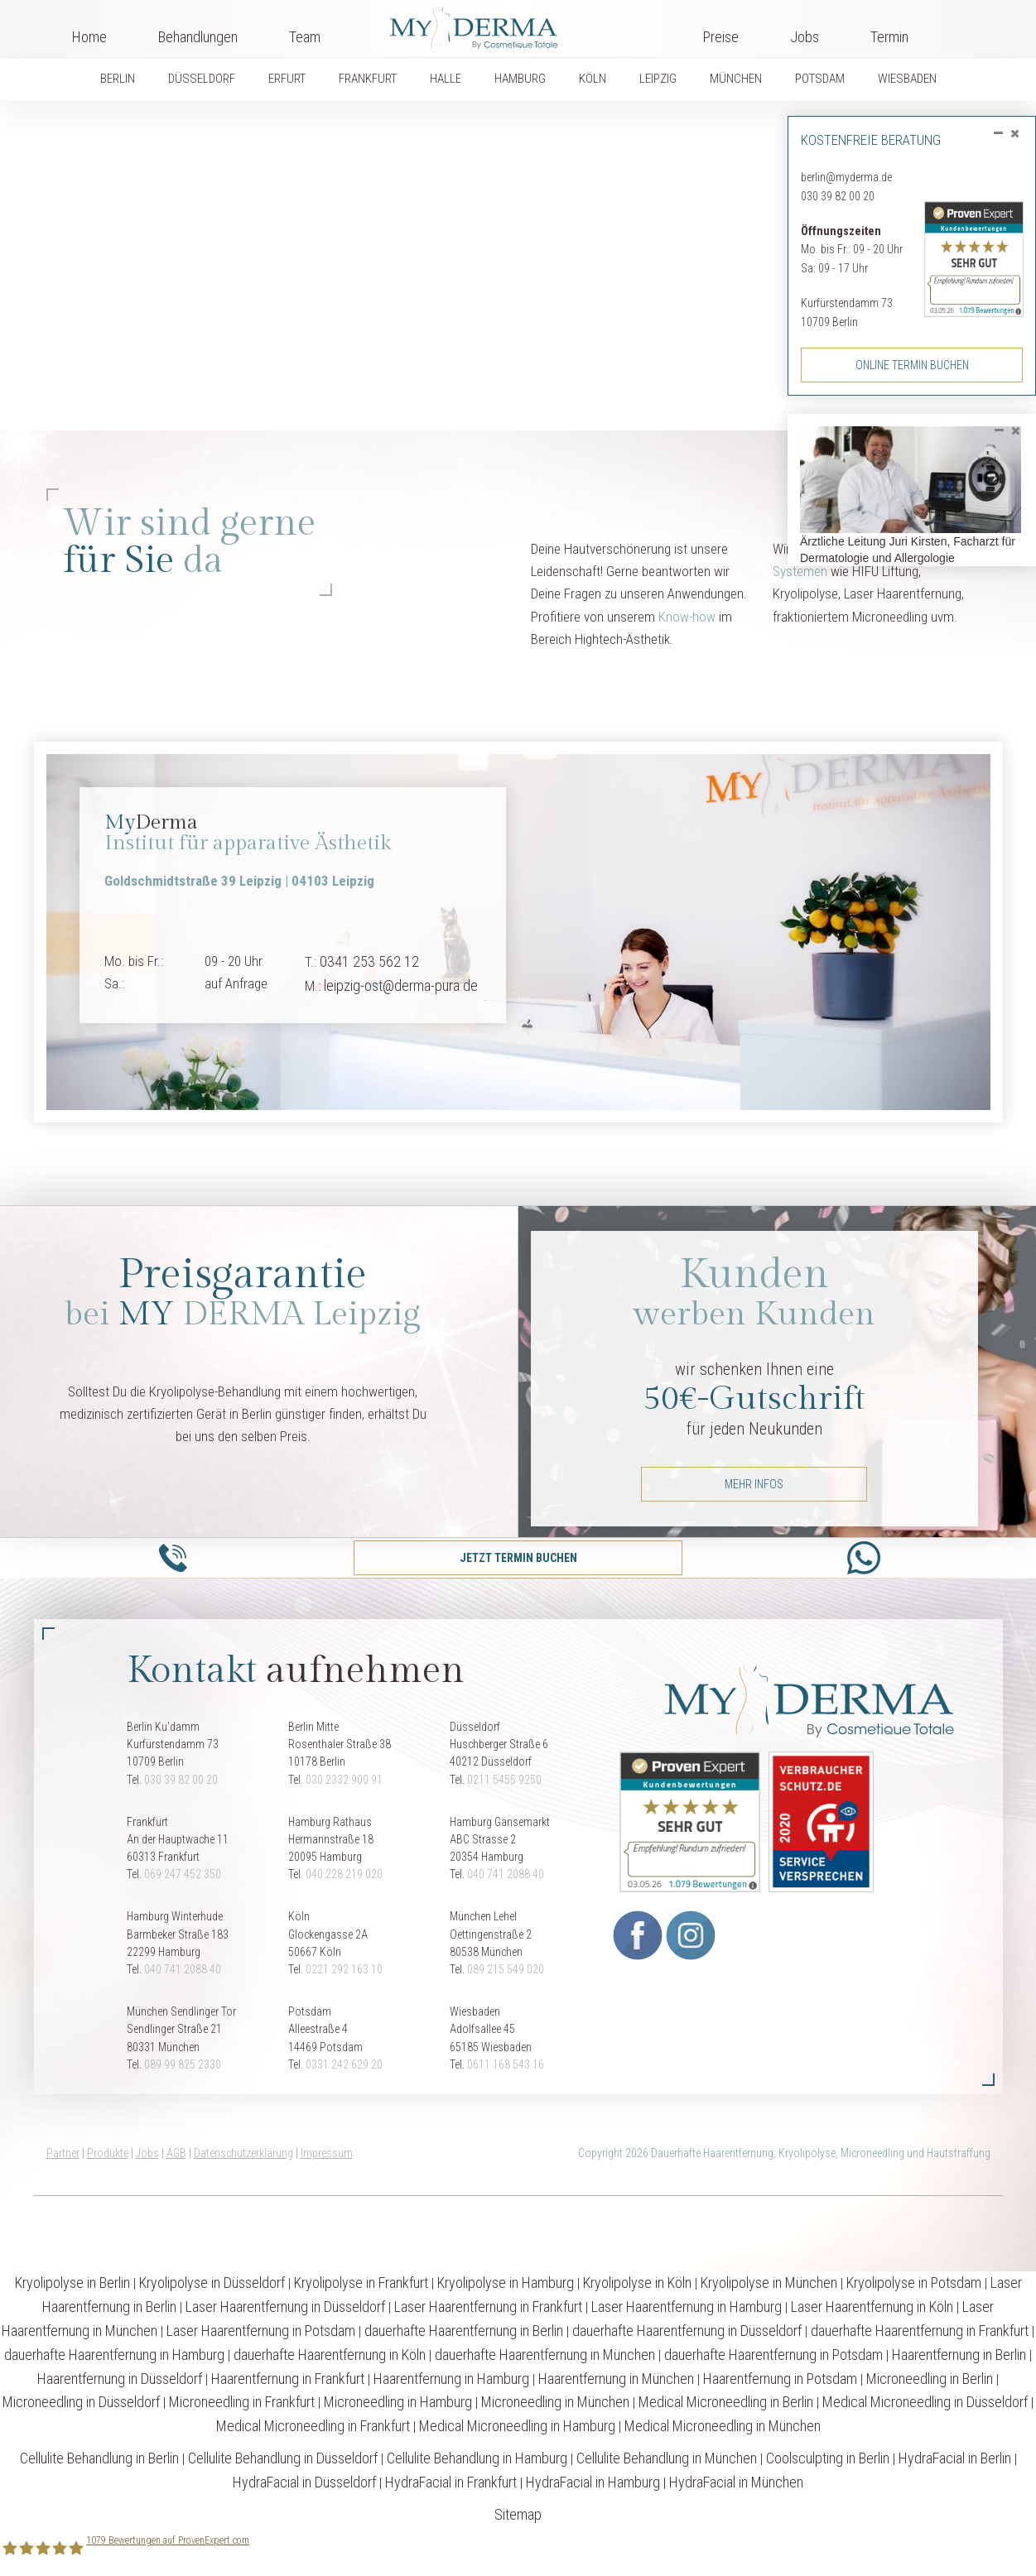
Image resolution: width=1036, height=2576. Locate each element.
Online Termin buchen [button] (912, 365)
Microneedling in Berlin (929, 2378)
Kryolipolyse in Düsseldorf (212, 2282)
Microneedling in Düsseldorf (81, 2401)
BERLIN (117, 78)
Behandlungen (198, 37)
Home (89, 37)
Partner (63, 2153)
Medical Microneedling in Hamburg (517, 2425)
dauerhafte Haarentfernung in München (545, 2354)
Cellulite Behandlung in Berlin (99, 2458)
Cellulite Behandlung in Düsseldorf (283, 2458)
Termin (889, 37)
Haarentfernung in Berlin (959, 2354)
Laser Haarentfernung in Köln (872, 2306)
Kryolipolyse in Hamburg (505, 2282)
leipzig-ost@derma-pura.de (401, 985)
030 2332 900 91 (344, 1779)
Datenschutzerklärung (243, 2153)
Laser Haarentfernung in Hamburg (686, 2306)
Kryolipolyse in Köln (637, 2282)
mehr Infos (754, 1484)
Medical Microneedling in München (722, 2425)
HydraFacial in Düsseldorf (304, 2482)
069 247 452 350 (182, 1874)
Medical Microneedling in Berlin (725, 2401)
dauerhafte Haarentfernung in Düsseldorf (687, 2330)
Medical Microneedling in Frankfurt (313, 2425)
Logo (512, 25)
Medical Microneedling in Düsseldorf (925, 2401)
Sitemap (518, 2514)
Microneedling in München (555, 2401)
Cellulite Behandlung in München (666, 2458)
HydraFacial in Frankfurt (451, 2482)
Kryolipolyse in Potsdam (913, 2282)
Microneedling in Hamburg (398, 2401)
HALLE (445, 78)
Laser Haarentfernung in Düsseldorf (285, 2306)
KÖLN (592, 78)
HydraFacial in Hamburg (593, 2482)
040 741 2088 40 (505, 1874)
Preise (721, 37)
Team (304, 37)
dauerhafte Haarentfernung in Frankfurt (920, 2330)
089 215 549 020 (505, 1969)
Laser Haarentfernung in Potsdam (260, 2330)
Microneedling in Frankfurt (242, 2401)
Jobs (804, 37)
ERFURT (287, 78)
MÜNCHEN (736, 78)
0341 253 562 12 (369, 961)
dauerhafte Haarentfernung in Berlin (463, 2330)
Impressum (327, 2153)
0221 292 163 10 (344, 1969)
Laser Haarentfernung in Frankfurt (488, 2306)
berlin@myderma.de (846, 177)
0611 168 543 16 (505, 2064)
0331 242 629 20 (344, 2064)
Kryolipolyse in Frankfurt (361, 2282)
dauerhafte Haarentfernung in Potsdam (773, 2354)
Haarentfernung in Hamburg (451, 2378)
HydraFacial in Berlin (955, 2458)
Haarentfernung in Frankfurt (287, 2378)
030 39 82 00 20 (838, 196)
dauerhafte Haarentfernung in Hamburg (114, 2354)
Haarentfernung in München (616, 2378)
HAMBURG (520, 78)
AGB (176, 2153)
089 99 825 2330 (182, 2064)
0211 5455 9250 (504, 1779)
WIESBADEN (907, 78)
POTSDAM (820, 78)
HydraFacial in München (736, 2482)
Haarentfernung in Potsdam (780, 2378)
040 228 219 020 (344, 1874)
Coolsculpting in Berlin (827, 2458)
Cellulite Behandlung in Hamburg (477, 2458)
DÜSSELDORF (201, 78)
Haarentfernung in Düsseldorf (119, 2378)
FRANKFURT (368, 78)
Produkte (107, 2153)
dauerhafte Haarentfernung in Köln (330, 2354)
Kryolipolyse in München (769, 2282)
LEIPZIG (658, 78)
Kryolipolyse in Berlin (72, 2282)
